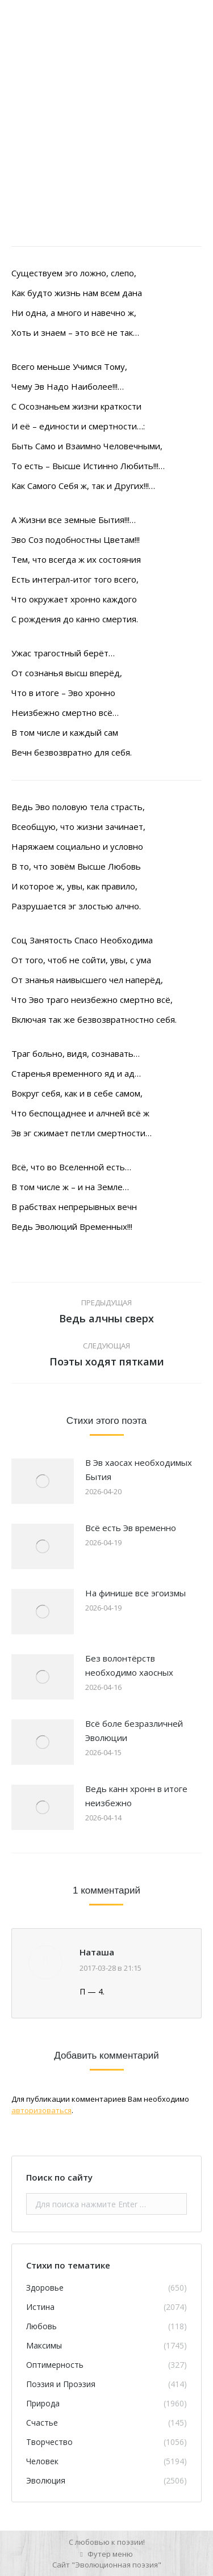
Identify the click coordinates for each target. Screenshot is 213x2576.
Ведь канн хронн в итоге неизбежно (136, 1795)
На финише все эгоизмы (135, 1593)
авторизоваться (41, 2110)
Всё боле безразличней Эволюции (134, 1730)
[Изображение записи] (42, 1481)
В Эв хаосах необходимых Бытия (138, 1469)
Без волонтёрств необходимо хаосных (129, 1665)
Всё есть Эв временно (130, 1527)
